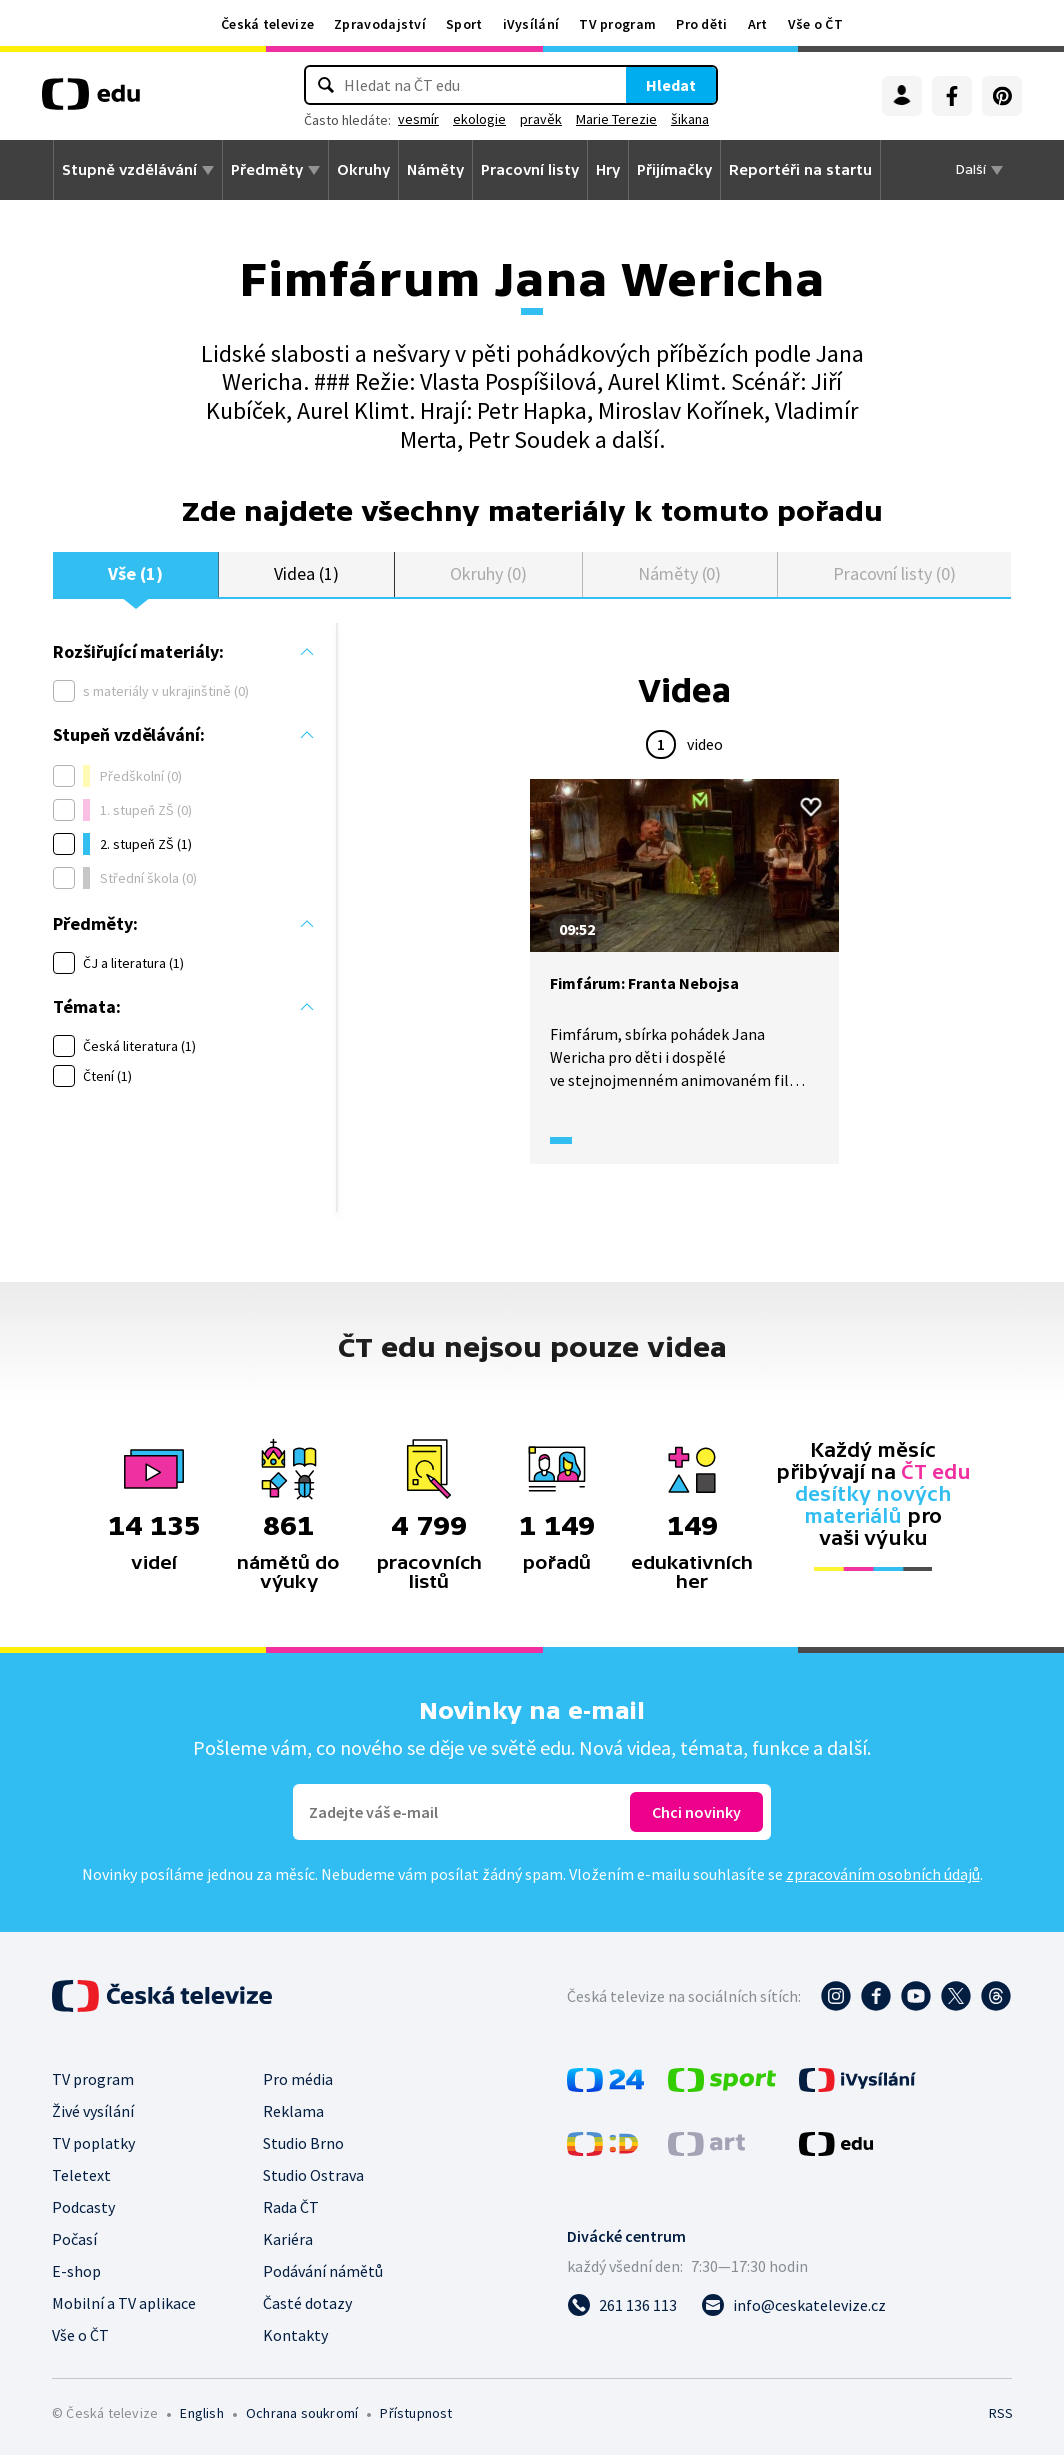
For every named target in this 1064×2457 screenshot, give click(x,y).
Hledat (671, 85)
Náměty (435, 170)
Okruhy (363, 170)
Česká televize (267, 24)
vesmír (418, 119)
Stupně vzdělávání (129, 170)
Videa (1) (306, 574)
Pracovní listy (530, 170)
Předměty (267, 170)
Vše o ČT (815, 24)
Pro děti (701, 24)
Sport (464, 24)
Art (758, 24)
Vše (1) (135, 574)
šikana (690, 119)
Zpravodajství (380, 24)
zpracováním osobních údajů (883, 1876)
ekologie (479, 119)
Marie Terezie (616, 119)
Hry (608, 170)
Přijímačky (674, 170)
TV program (617, 24)
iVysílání (531, 24)
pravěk (541, 119)
